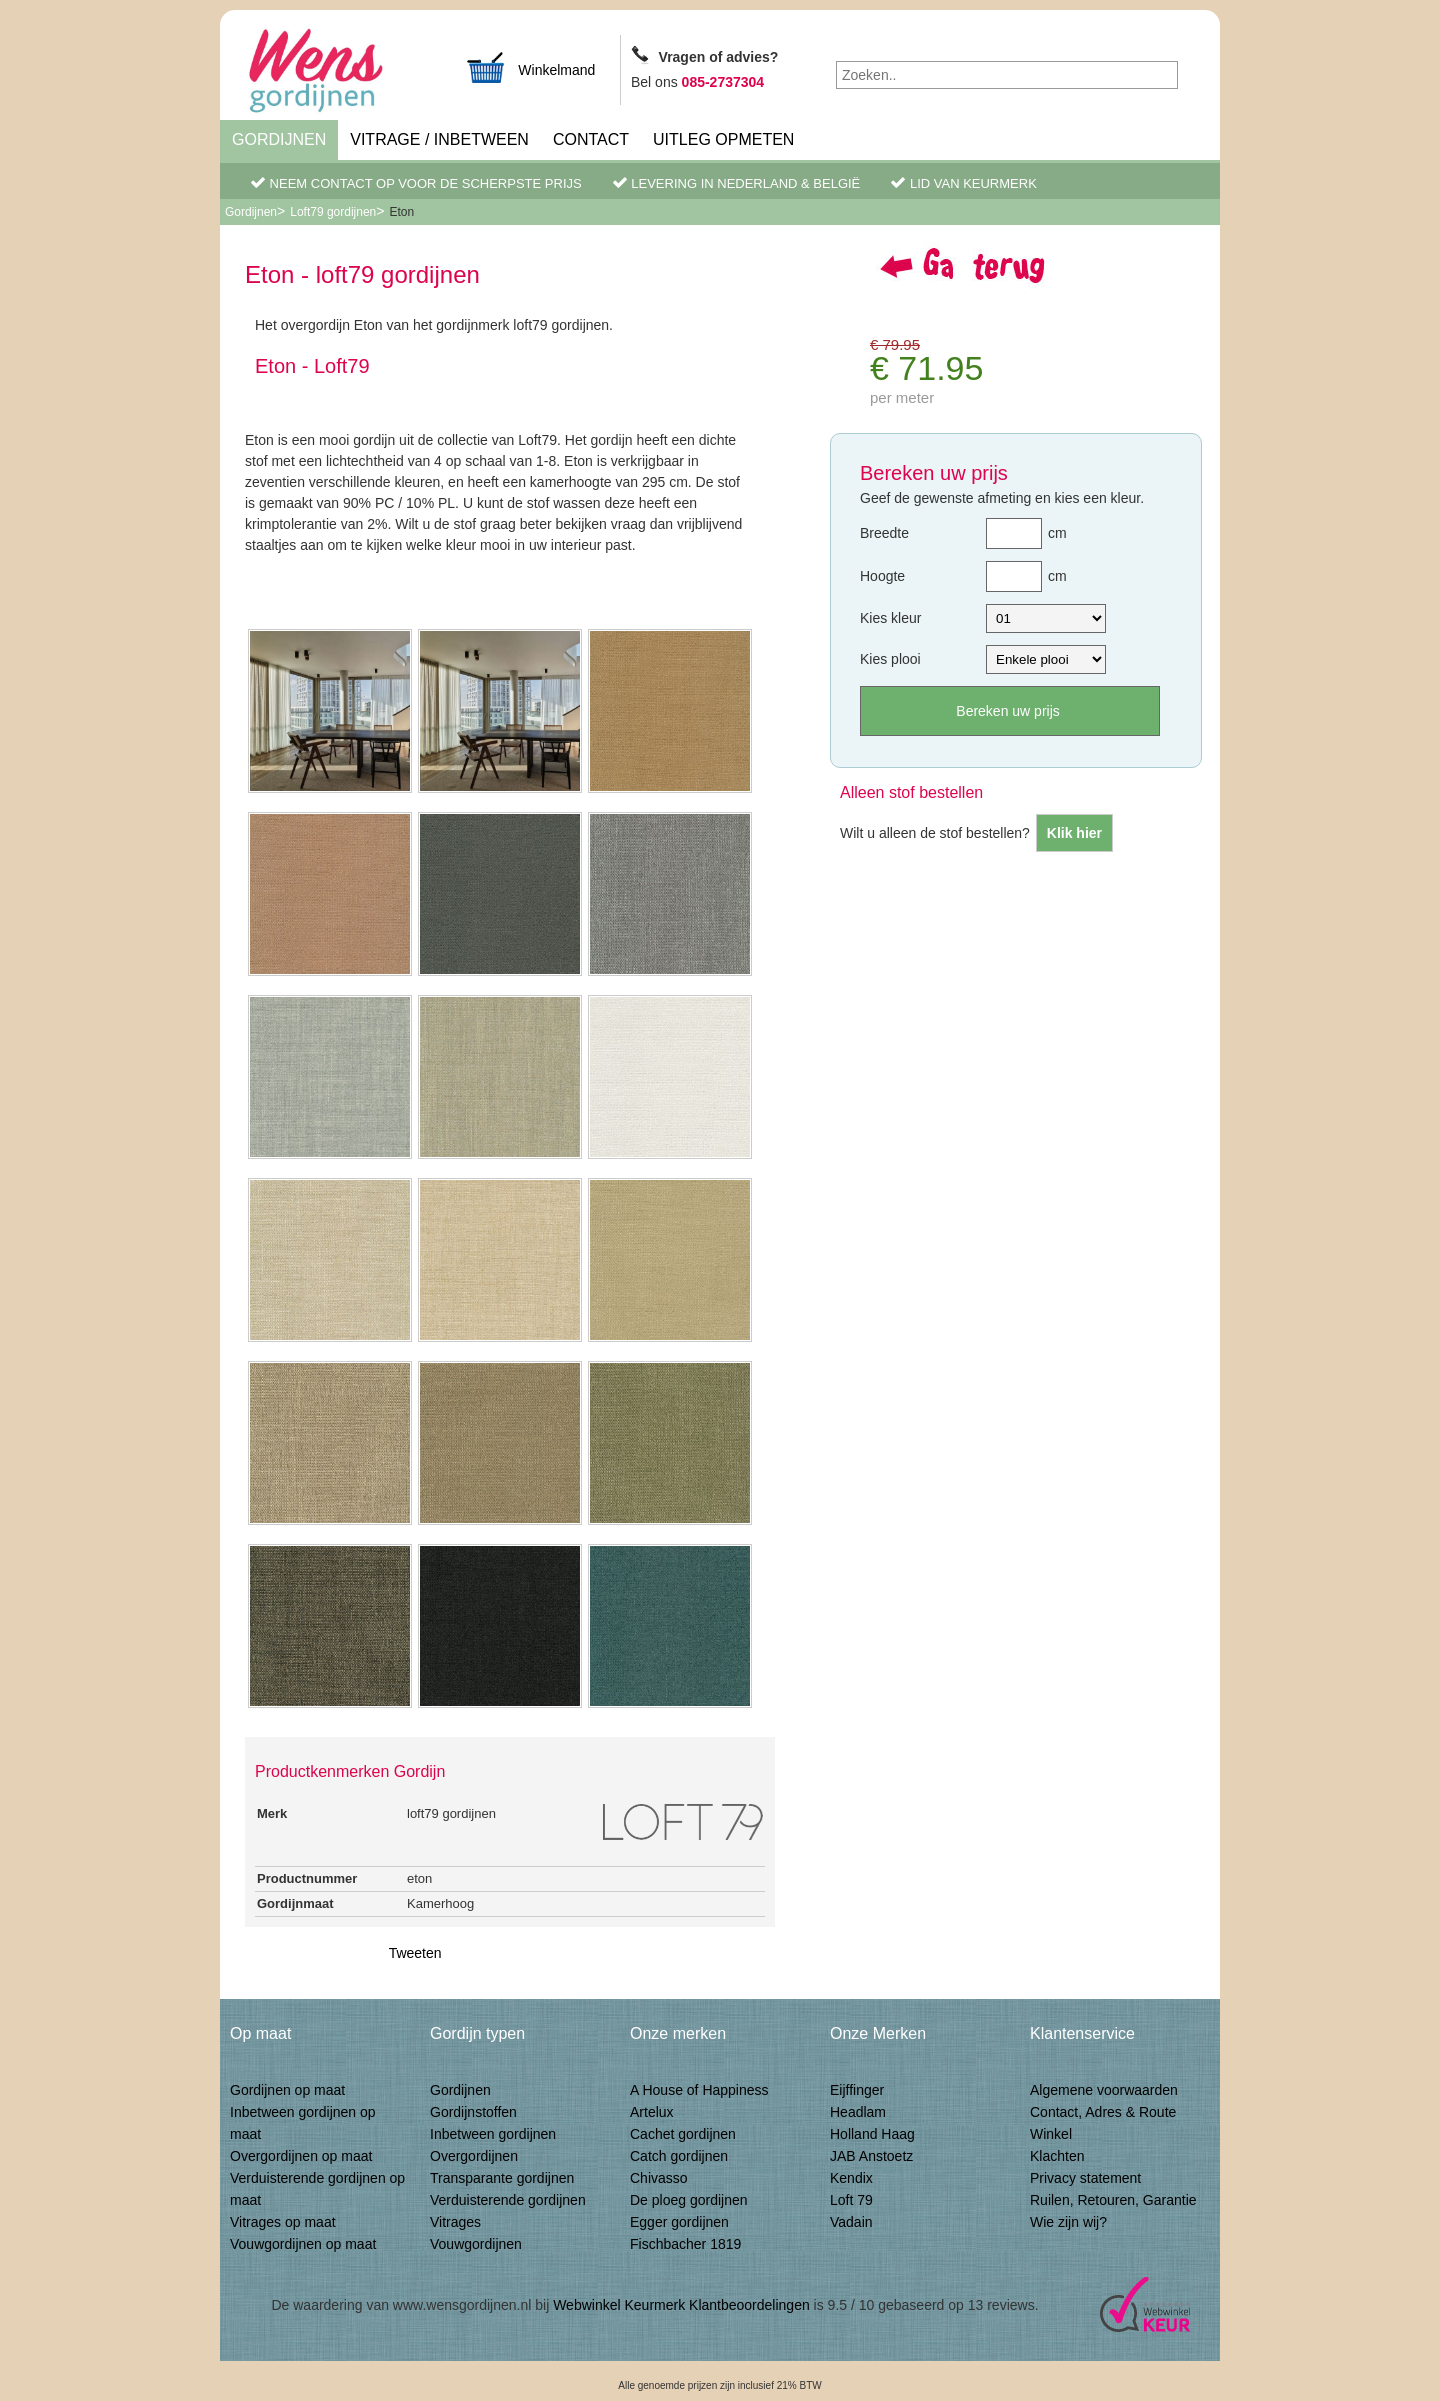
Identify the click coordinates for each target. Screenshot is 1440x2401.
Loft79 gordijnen (333, 212)
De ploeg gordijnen (689, 2200)
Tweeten (415, 1953)
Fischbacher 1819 (685, 2244)
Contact (591, 139)
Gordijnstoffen (473, 2112)
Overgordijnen (474, 2156)
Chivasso (659, 2178)
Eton (401, 212)
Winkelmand (530, 67)
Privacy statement (1085, 2178)
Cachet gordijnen (683, 2134)
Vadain (851, 2222)
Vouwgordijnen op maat (303, 2244)
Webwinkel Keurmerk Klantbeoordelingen (681, 2305)
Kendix (851, 2178)
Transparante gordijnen (502, 2178)
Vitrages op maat (283, 2222)
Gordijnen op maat (287, 2090)
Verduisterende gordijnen (508, 2200)
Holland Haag (872, 2134)
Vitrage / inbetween (439, 139)
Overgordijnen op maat (301, 2156)
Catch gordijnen (679, 2156)
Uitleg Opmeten (723, 139)
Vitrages (455, 2222)
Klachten (1057, 2156)
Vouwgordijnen (476, 2244)
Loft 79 (851, 2200)
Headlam (858, 2112)
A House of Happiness (699, 2090)
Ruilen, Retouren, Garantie (1113, 2200)
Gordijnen (279, 139)
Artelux (652, 2112)
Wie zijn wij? (1068, 2222)
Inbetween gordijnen (493, 2134)
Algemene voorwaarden (1104, 2090)
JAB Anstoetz (871, 2156)
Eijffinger (857, 2090)
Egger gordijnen (679, 2222)
